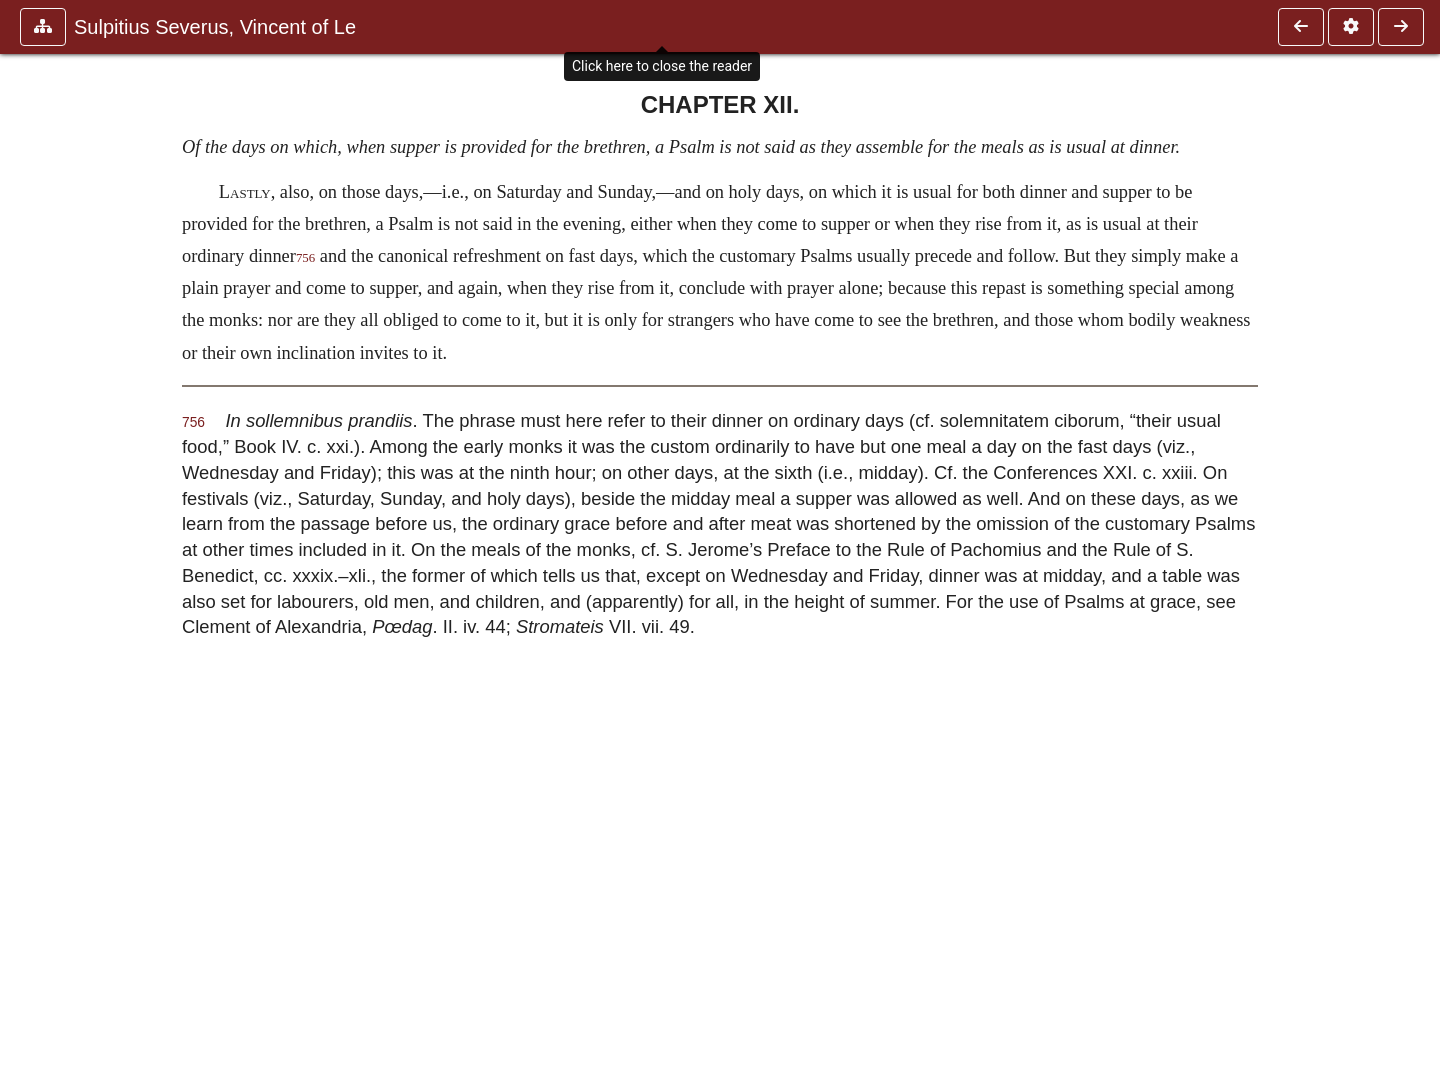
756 (305, 258)
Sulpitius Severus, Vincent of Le (215, 27)
